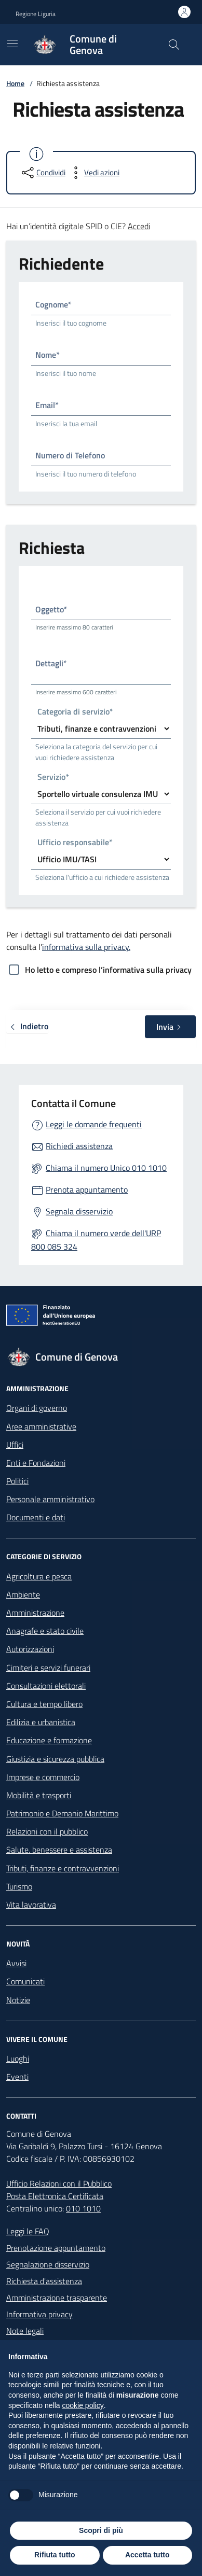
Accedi (139, 226)
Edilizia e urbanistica (40, 1722)
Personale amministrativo (50, 1499)
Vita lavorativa (31, 1904)
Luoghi (17, 2058)
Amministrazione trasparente (56, 2297)
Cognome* (53, 304)
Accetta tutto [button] (147, 2555)
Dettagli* (51, 663)
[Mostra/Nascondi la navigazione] (12, 43)
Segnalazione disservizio (47, 2264)
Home (15, 83)
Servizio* (53, 777)
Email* (47, 405)
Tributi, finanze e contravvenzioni (62, 1868)
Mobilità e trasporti (38, 1795)
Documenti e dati (35, 1517)
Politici (17, 1481)
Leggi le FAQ (27, 2231)
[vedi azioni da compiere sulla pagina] (93, 172)
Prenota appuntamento (87, 1189)
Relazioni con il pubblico (47, 1831)
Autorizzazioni (30, 1649)
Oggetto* (51, 609)
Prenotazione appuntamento (55, 2248)
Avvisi (16, 1963)
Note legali (25, 2331)
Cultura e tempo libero (44, 1704)
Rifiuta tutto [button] (54, 2555)
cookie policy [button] (83, 2405)
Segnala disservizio (79, 1211)
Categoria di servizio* (75, 712)
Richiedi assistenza (79, 1146)
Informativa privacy (39, 2314)
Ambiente (23, 1594)
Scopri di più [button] (101, 2530)
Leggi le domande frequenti (94, 1124)
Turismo (19, 1886)
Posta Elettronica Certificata (54, 2196)
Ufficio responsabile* (75, 842)
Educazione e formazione (49, 1740)
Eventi (17, 2076)
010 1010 (83, 2208)
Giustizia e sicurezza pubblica (55, 1759)
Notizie (18, 2000)
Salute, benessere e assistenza (59, 1849)
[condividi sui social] (42, 172)
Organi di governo (36, 1408)
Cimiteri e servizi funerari (48, 1667)
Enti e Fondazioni (35, 1463)
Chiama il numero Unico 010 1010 (106, 1167)
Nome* (47, 354)
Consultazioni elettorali (46, 1685)
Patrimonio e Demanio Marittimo (62, 1813)
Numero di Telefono (70, 455)
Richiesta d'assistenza (44, 2281)
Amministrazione (35, 1612)
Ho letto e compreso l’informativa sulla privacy (108, 969)
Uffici (14, 1444)
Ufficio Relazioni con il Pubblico (59, 2183)
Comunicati (25, 1981)
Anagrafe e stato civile (45, 1631)
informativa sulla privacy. (86, 947)
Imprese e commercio (42, 1777)
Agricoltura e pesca (39, 1576)
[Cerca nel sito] (173, 44)
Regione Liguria (36, 14)
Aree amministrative (41, 1426)
